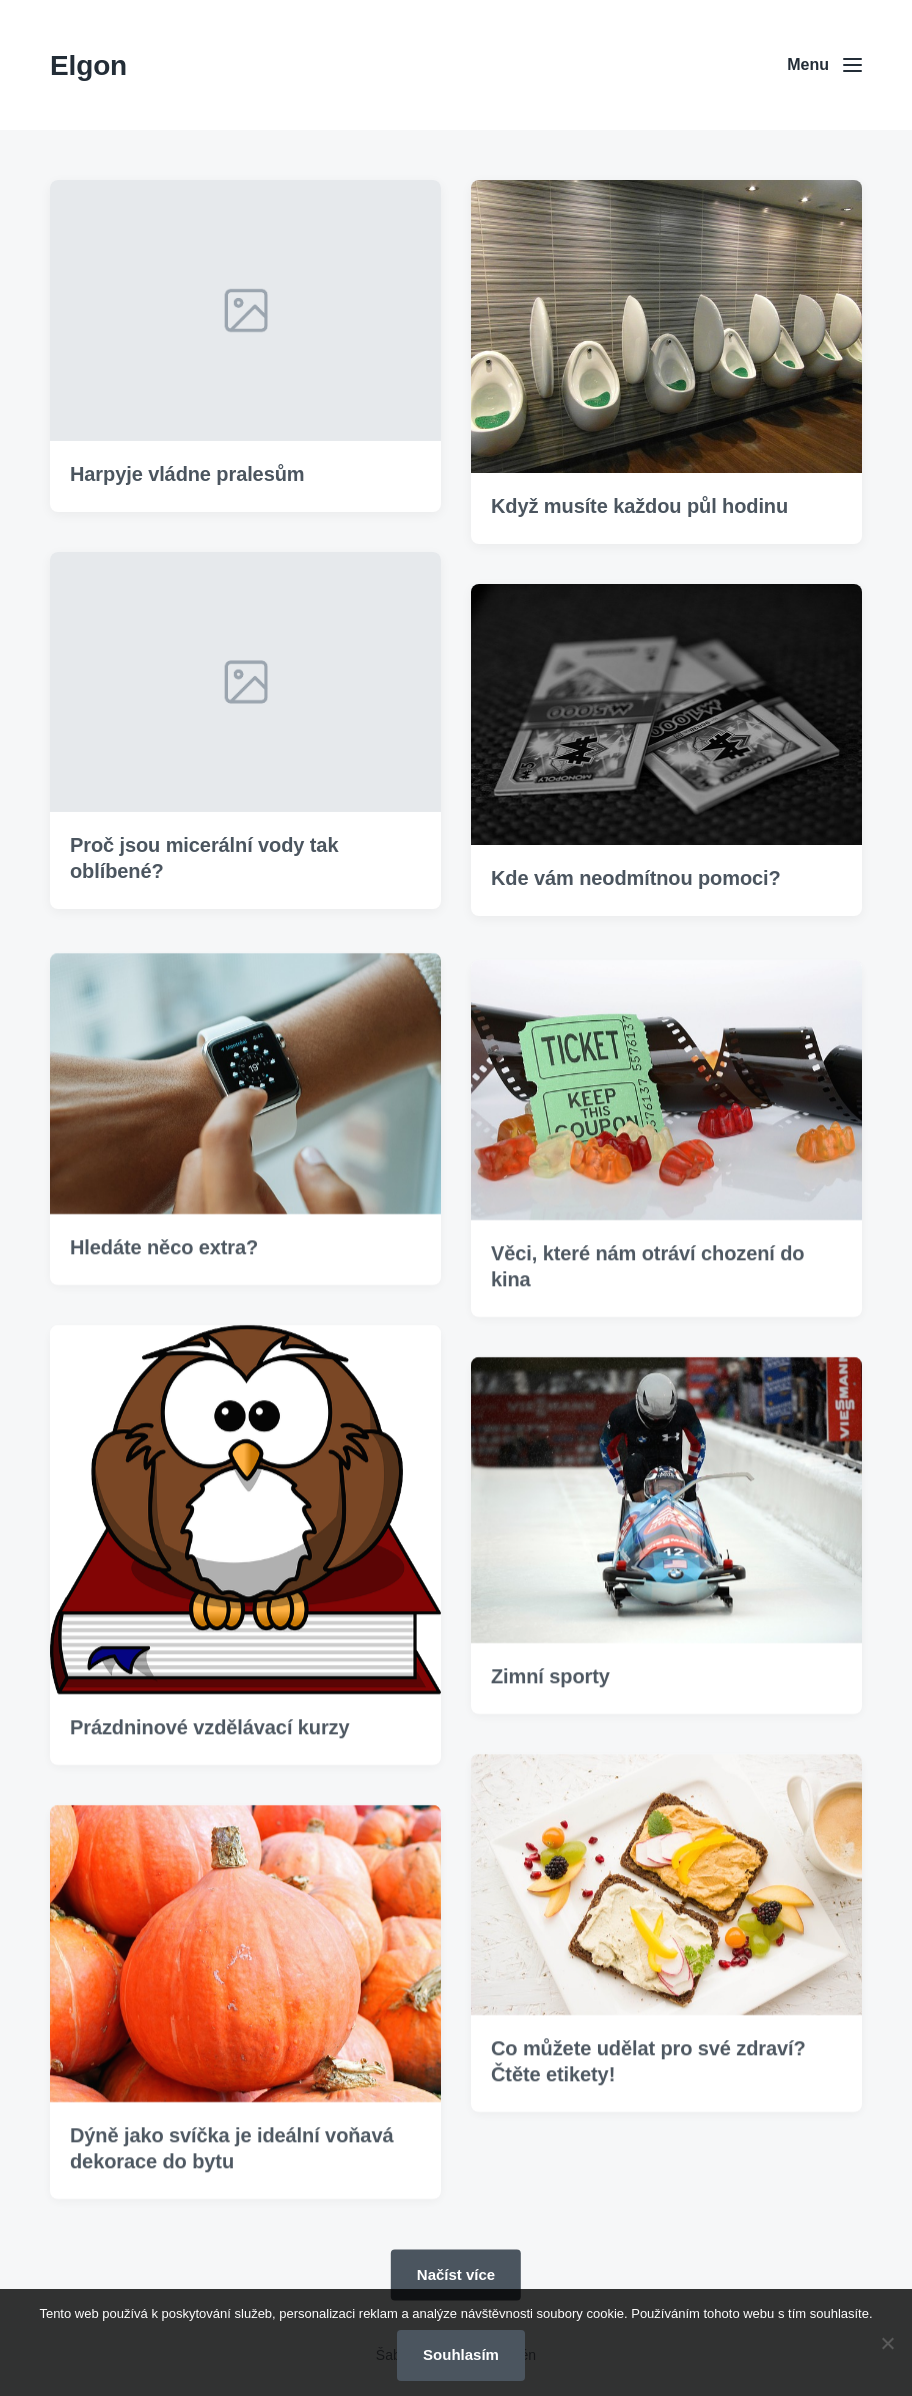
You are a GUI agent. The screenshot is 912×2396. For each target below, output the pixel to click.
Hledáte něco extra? (164, 1288)
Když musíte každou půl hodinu (639, 508)
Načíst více (456, 2273)
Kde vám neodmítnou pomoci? (636, 880)
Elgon (88, 65)
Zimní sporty (550, 1716)
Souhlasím (461, 2354)
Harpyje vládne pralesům (187, 476)
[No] (887, 2343)
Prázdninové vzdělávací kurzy (210, 1767)
